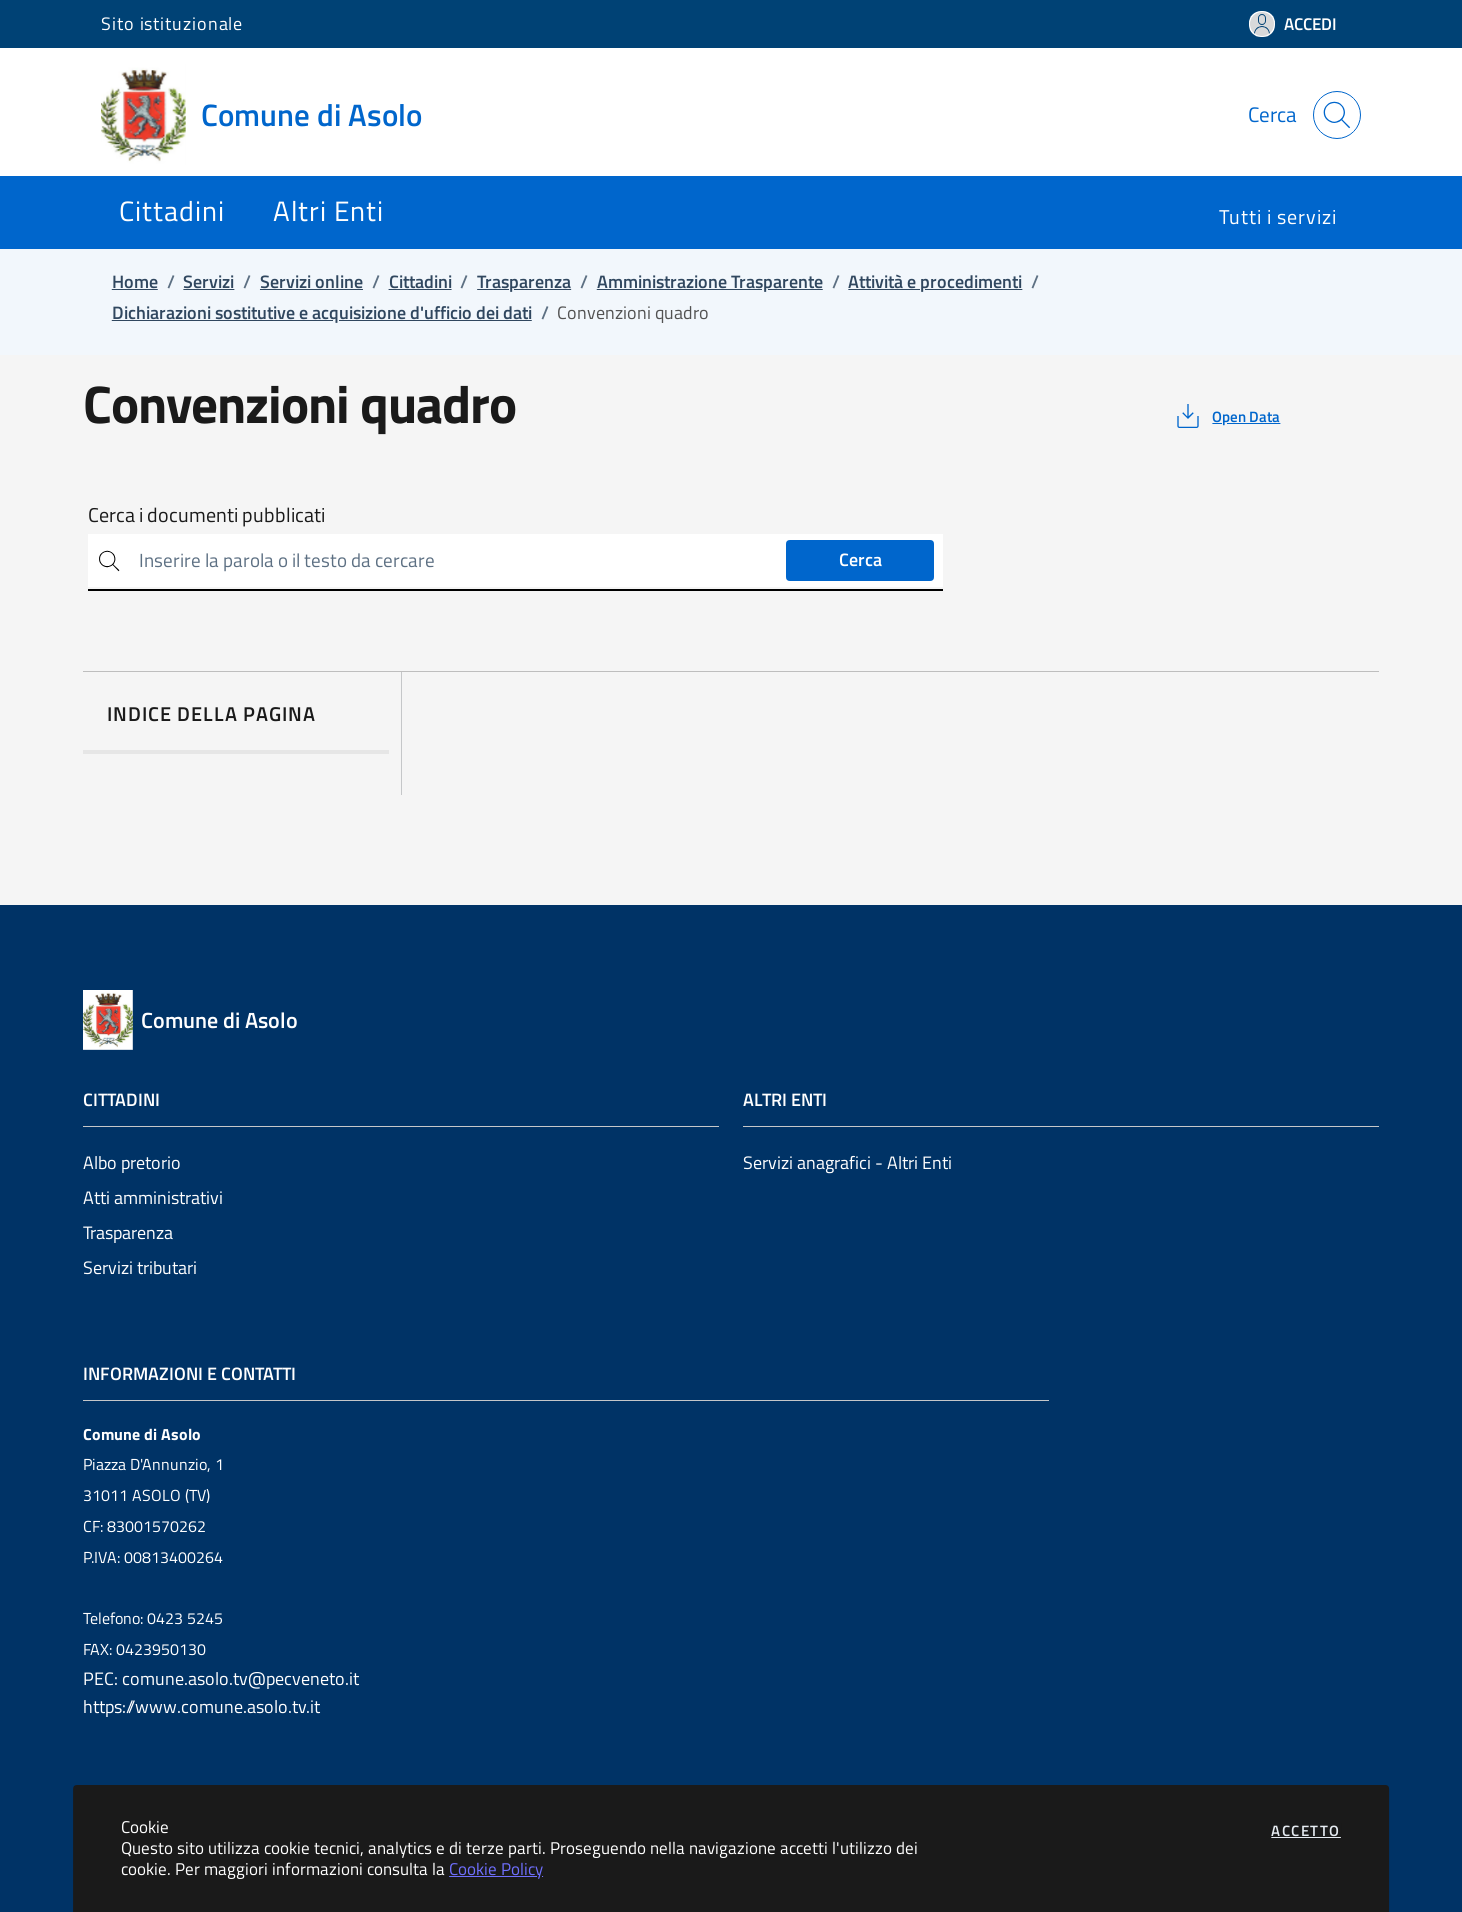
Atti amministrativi (153, 1197)
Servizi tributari (140, 1267)
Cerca (860, 559)
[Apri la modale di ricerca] (1337, 115)
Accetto (1306, 1830)
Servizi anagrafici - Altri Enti (847, 1162)
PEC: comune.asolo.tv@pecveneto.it (221, 1678)
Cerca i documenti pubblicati (206, 515)
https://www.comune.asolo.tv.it (201, 1706)
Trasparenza (128, 1232)
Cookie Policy (496, 1868)
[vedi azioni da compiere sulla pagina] (1226, 416)
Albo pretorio (132, 1162)
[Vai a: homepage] (273, 115)
